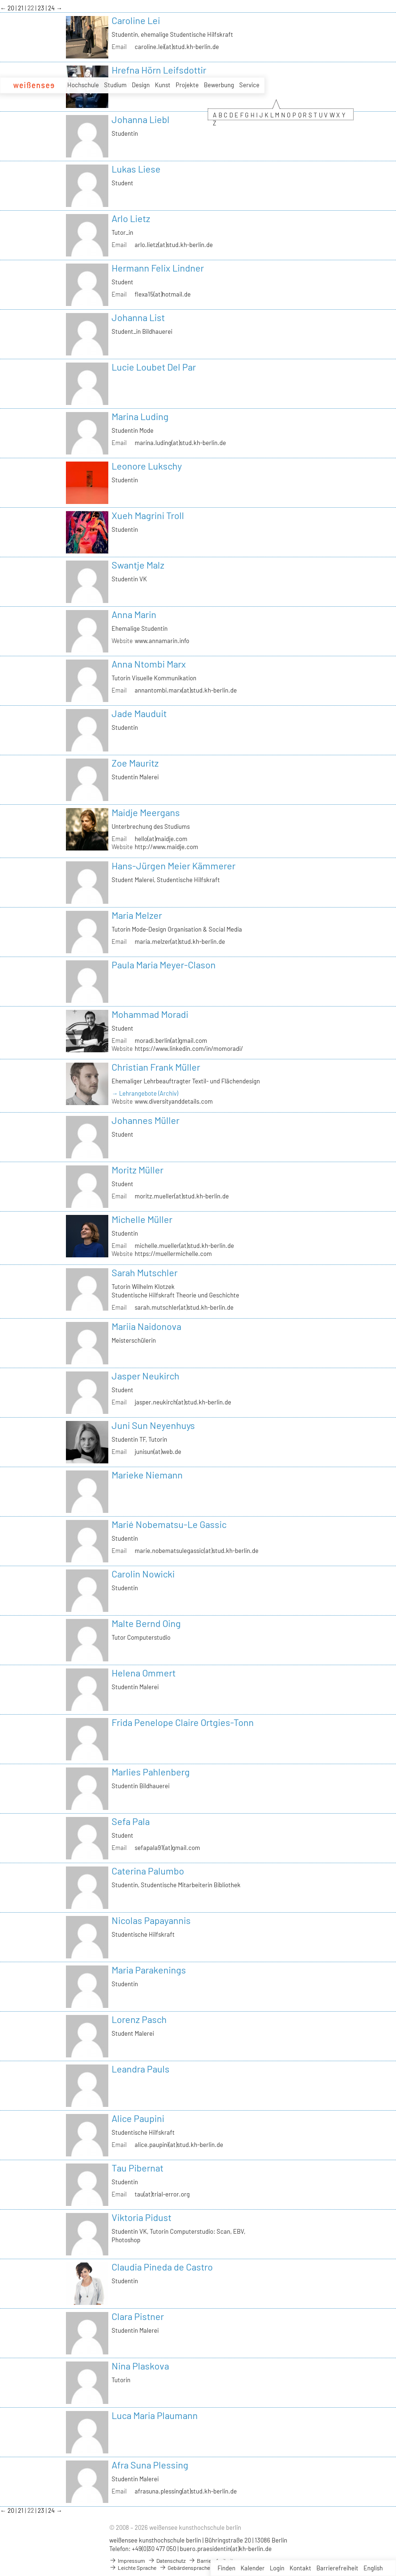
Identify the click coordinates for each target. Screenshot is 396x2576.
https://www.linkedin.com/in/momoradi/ (189, 1048)
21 (21, 8)
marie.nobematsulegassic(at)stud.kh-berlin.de (197, 1550)
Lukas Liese (136, 168)
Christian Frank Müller (156, 1067)
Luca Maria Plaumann (155, 2415)
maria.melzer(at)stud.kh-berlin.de (180, 941)
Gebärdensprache (184, 2567)
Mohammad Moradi (150, 1014)
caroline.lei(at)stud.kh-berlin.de (177, 46)
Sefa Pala (131, 1821)
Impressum (127, 2560)
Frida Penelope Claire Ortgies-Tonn (183, 1722)
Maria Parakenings (149, 1969)
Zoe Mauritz (135, 762)
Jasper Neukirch (145, 1375)
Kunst (162, 85)
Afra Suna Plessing (150, 2464)
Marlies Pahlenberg (151, 1771)
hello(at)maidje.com (161, 838)
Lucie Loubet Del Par (154, 366)
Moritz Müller (137, 1169)
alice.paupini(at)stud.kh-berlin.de (179, 2144)
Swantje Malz (138, 564)
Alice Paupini (138, 2118)
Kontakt (300, 2568)
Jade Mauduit (139, 713)
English (373, 2568)
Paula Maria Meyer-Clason (164, 964)
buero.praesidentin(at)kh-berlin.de (226, 2548)
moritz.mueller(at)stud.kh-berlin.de (182, 1196)
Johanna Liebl (141, 119)
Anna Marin (134, 614)
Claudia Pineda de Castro (162, 2266)
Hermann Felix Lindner (158, 267)
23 (42, 8)
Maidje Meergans (146, 812)
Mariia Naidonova (146, 1326)
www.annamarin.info (162, 640)
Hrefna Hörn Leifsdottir (159, 69)
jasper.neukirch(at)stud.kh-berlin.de (183, 1402)
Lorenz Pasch (139, 2019)
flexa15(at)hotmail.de (163, 294)
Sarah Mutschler (145, 1272)
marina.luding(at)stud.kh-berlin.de (180, 442)
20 (12, 8)
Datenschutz (167, 2560)
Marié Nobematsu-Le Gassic (169, 1524)
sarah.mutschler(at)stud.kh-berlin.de (184, 1307)
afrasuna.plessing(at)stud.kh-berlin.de (186, 2491)
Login (277, 2568)
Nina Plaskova (140, 2365)
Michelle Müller (142, 1219)
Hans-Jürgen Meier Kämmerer (173, 865)
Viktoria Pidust (141, 2217)
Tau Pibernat (137, 2167)
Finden (226, 2568)
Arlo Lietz (131, 218)
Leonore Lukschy (147, 465)
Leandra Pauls (141, 2068)
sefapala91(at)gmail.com (167, 1847)
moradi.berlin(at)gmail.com (171, 1040)
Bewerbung (219, 85)
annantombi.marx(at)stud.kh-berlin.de (186, 690)
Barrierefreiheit (337, 2568)
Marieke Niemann (147, 1474)
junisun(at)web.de (158, 1451)
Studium (115, 85)
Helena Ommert (144, 1672)
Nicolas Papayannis (151, 1920)
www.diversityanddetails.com (174, 1101)
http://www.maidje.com (166, 846)
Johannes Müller (145, 1120)
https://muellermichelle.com (173, 1253)
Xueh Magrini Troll (148, 515)
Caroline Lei (136, 20)
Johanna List (138, 317)
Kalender (253, 2568)
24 (52, 8)
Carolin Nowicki (143, 1573)
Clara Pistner (138, 2316)
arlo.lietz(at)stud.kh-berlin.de (174, 244)
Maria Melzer (137, 915)
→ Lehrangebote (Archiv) (145, 1093)
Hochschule (83, 85)
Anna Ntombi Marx (149, 663)
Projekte (187, 85)
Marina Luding (140, 416)
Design (141, 85)
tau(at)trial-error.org (162, 2194)
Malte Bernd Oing (146, 1623)
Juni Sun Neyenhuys (153, 1425)
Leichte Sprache (132, 2567)
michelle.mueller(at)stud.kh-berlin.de (184, 1245)
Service (249, 85)
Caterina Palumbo (148, 1870)
